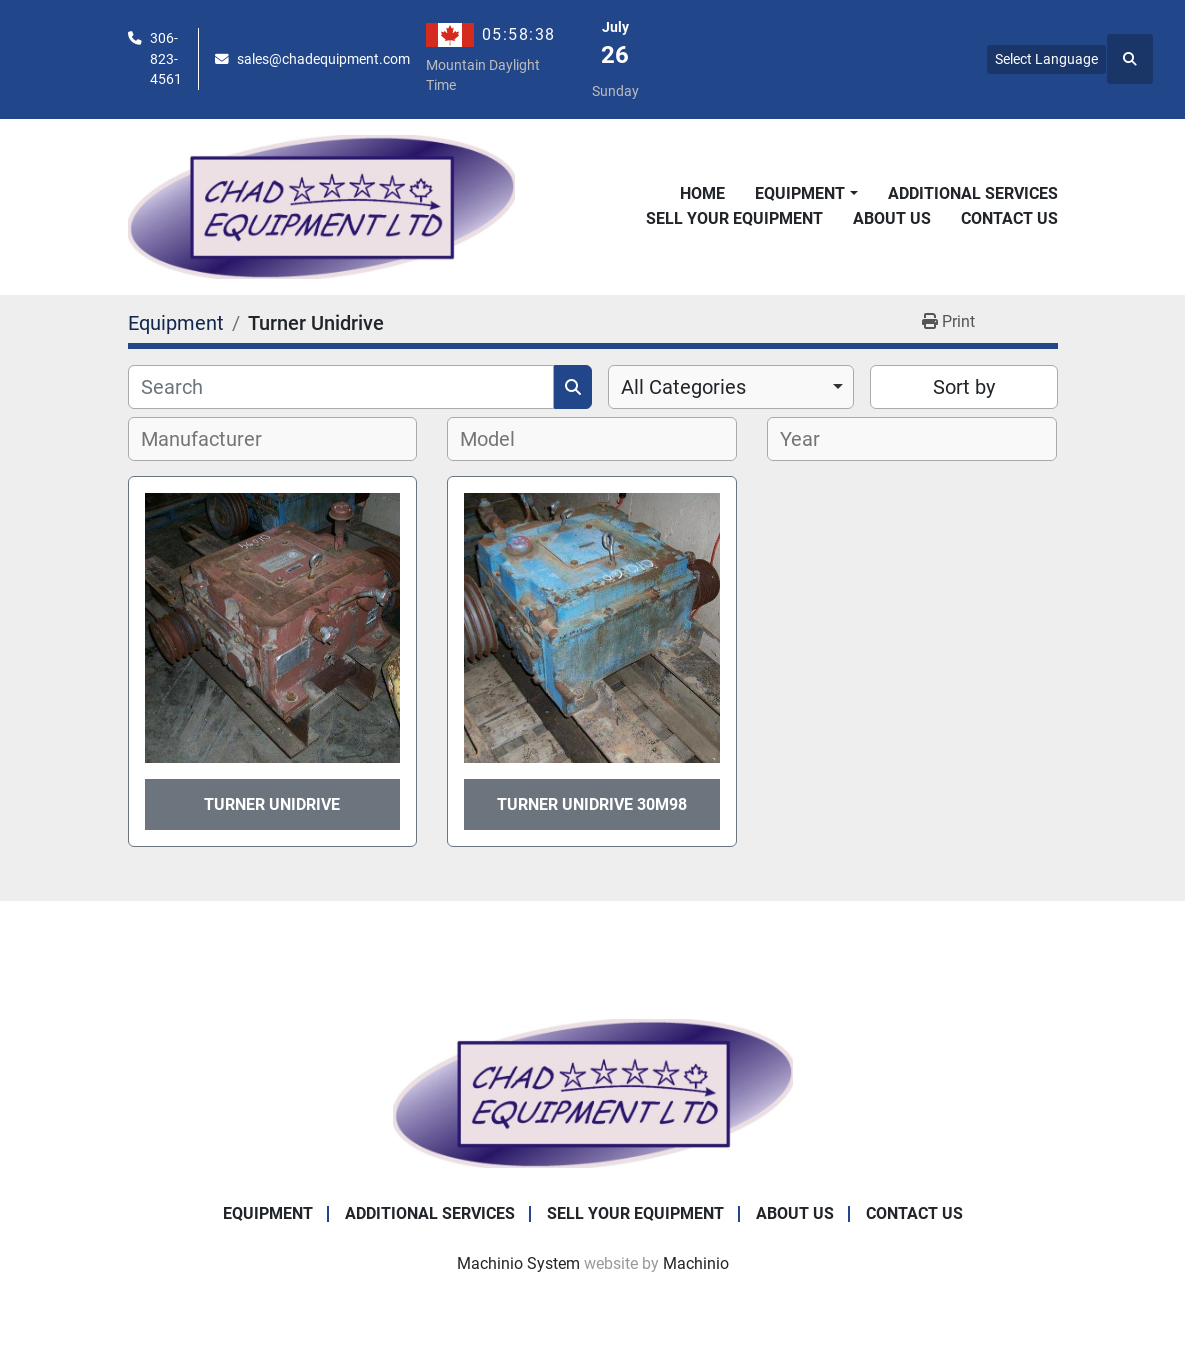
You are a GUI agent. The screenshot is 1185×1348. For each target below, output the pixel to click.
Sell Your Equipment (734, 218)
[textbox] (212, 439)
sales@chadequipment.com (323, 59)
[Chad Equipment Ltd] (593, 1092)
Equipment (800, 193)
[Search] (341, 387)
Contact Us (1009, 218)
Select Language (1046, 59)
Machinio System (518, 1263)
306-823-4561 (166, 58)
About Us (892, 218)
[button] (806, 194)
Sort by (964, 387)
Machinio (696, 1263)
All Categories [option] (683, 387)
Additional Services (973, 193)
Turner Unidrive (272, 804)
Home (702, 193)
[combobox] (731, 387)
